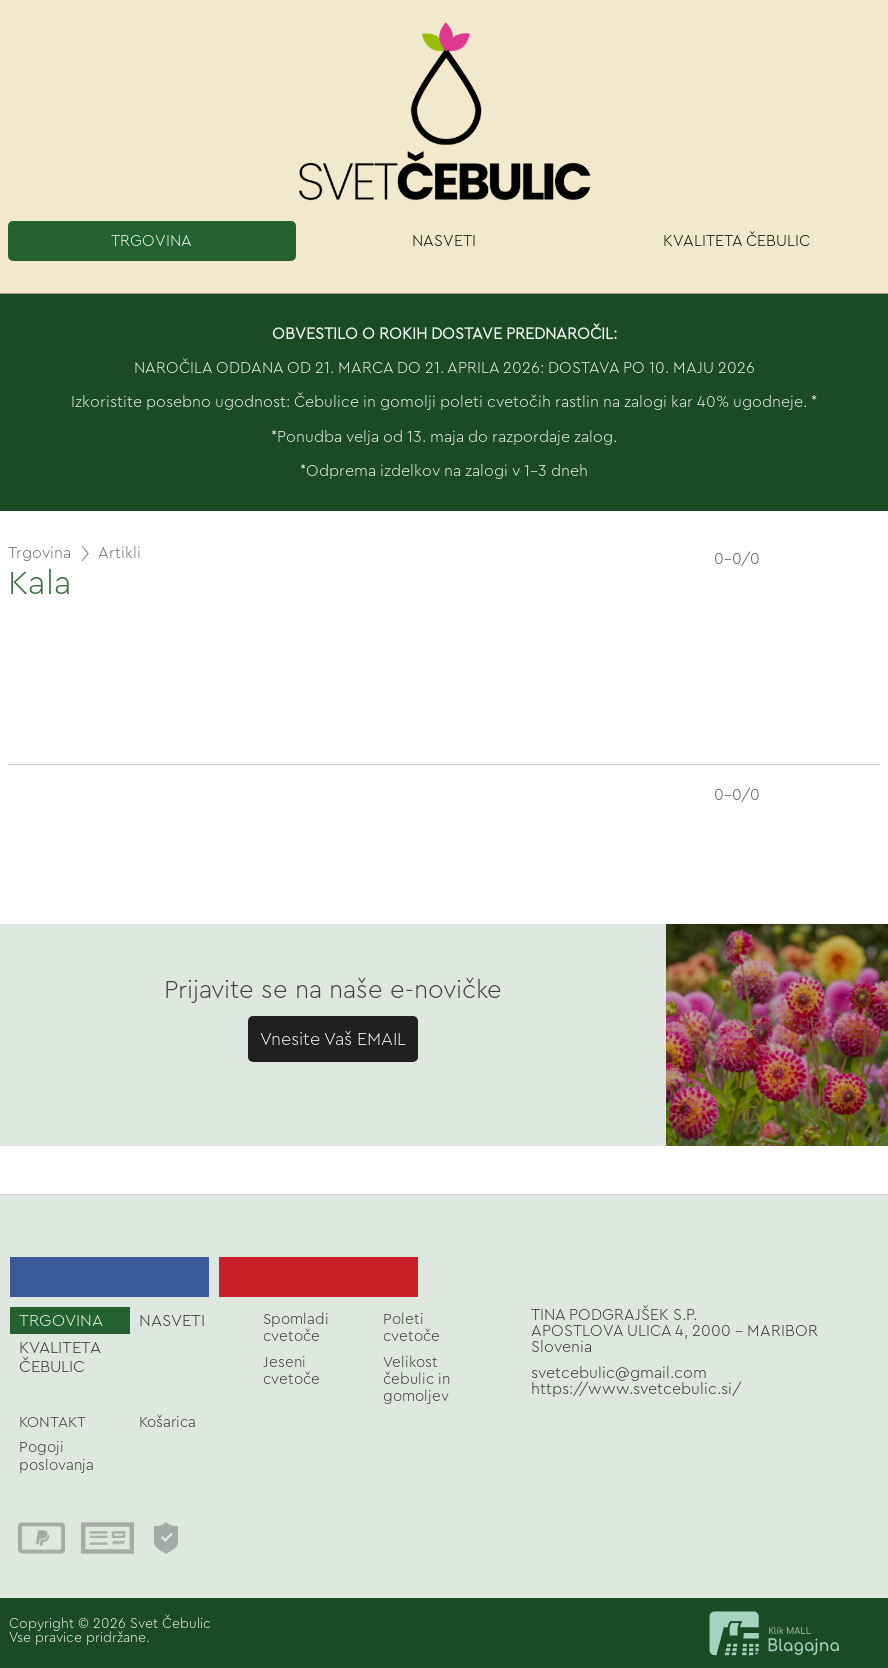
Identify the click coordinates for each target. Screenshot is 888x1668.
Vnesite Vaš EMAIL (333, 1039)
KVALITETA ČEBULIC (736, 241)
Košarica (167, 1422)
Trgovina (39, 553)
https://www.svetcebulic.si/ (636, 1389)
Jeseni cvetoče (291, 1371)
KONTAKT (52, 1422)
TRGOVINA (151, 241)
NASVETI (444, 241)
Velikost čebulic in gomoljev (416, 1380)
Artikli (119, 553)
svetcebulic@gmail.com (619, 1373)
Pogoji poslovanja (56, 1456)
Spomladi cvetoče (296, 1328)
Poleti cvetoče (411, 1328)
